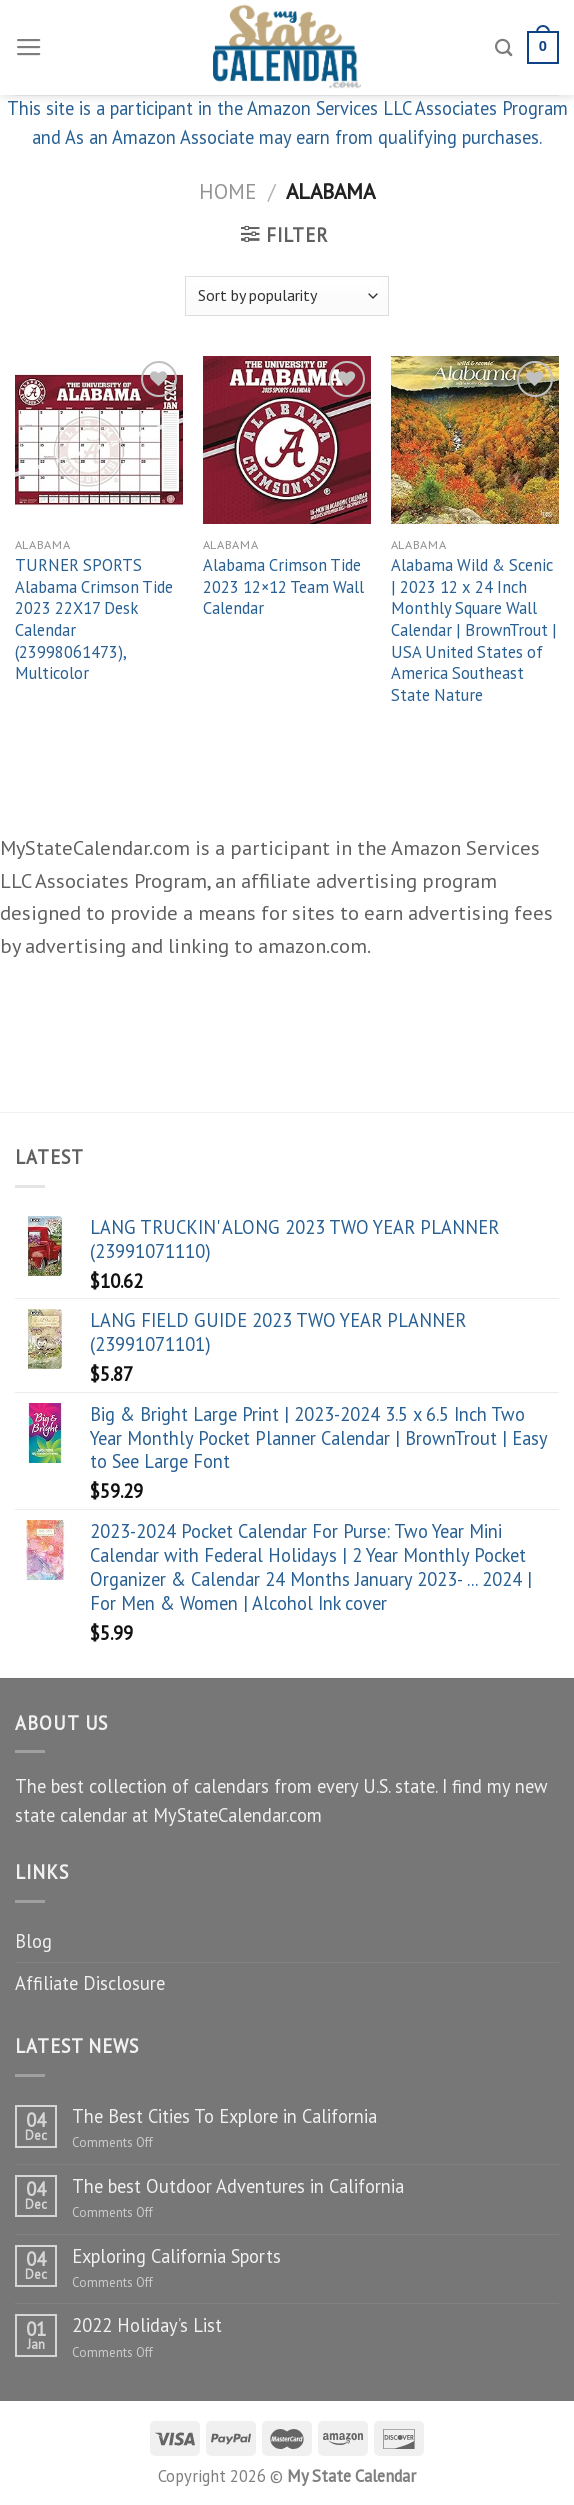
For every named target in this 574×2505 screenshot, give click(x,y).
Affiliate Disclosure (90, 1983)
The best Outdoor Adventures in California (238, 2186)
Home (227, 191)
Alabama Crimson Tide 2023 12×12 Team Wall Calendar (283, 587)
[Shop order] (287, 296)
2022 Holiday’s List (147, 2325)
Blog (33, 1941)
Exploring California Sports (176, 2256)
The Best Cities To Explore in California (224, 2116)
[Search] (504, 47)
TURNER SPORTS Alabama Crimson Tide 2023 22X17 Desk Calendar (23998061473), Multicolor (94, 619)
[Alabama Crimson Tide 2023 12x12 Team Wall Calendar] (287, 440)
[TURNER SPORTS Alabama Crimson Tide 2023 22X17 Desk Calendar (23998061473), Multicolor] (99, 440)
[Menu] (29, 48)
